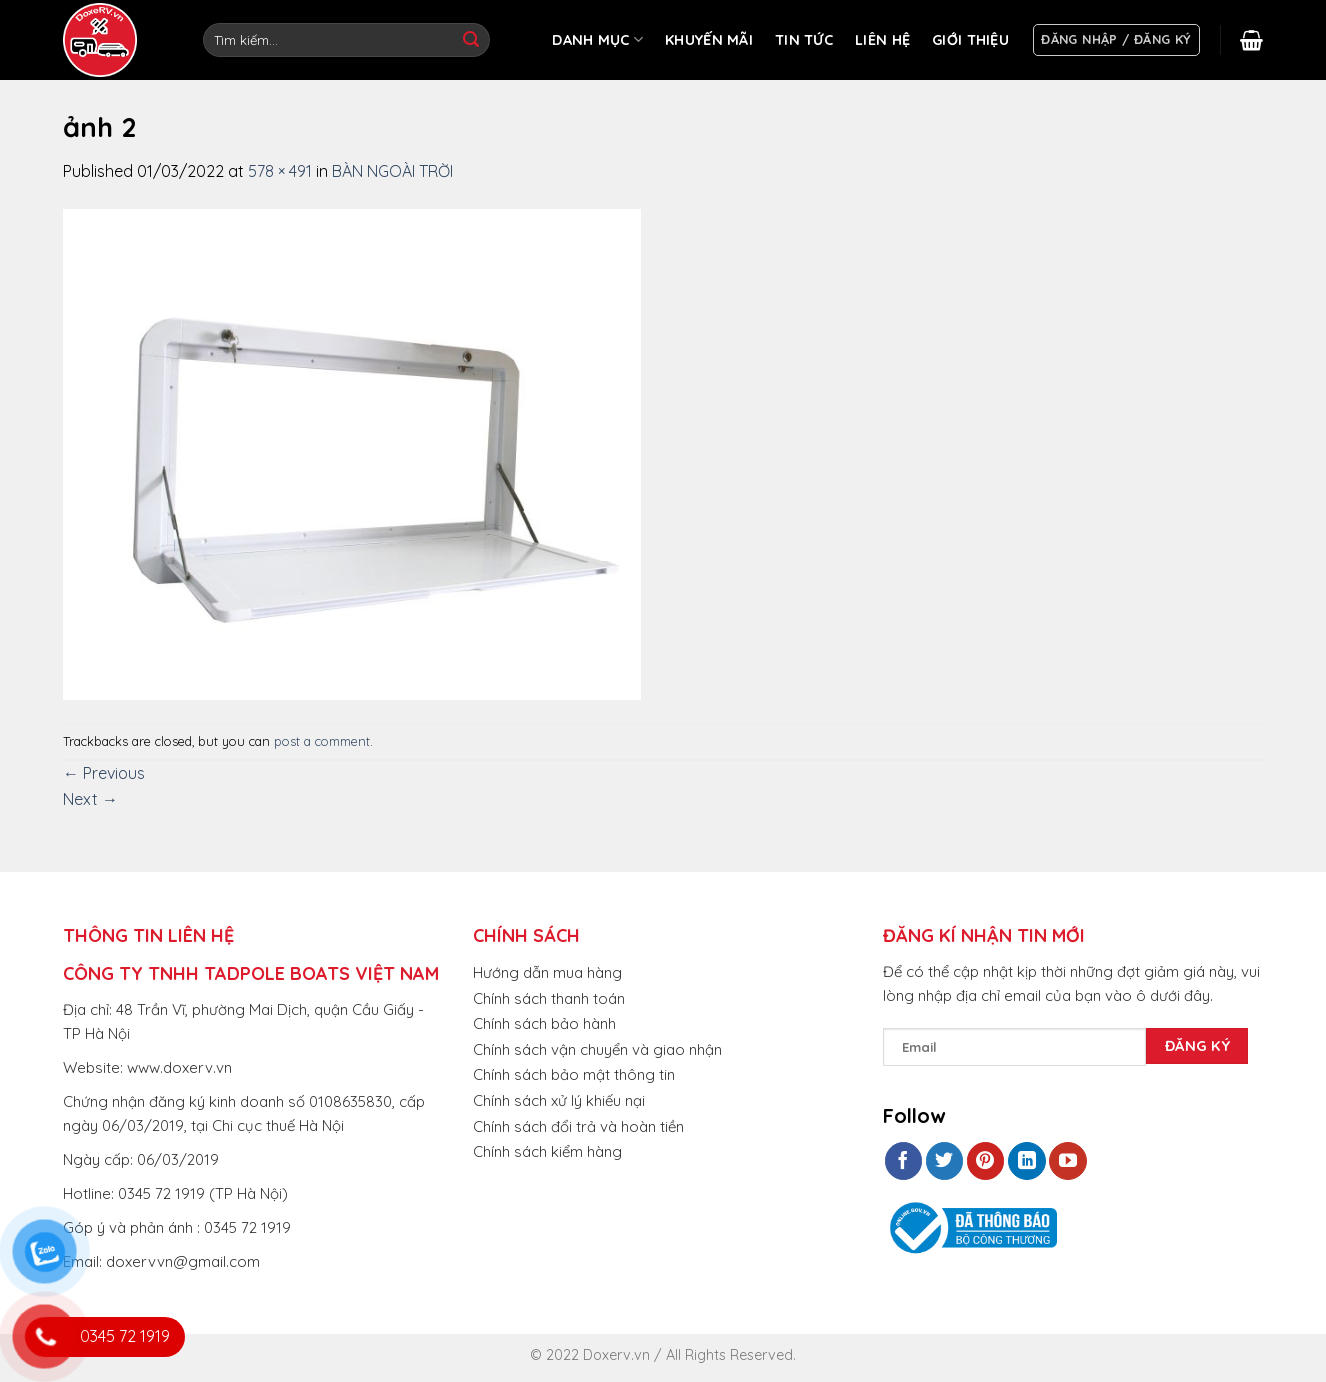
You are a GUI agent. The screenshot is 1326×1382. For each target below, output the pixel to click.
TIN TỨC (804, 40)
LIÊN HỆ (882, 40)
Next (90, 799)
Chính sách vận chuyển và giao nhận (597, 1049)
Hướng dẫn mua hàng (547, 972)
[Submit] (471, 40)
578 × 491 (280, 171)
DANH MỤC (597, 39)
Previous (104, 773)
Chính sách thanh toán (549, 998)
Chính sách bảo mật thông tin (574, 1074)
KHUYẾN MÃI (709, 40)
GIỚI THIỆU (970, 40)
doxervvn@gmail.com (183, 1261)
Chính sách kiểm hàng (547, 1151)
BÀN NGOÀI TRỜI (392, 171)
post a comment (322, 741)
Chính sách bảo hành (544, 1023)
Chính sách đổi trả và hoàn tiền (578, 1126)
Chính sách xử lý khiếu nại (559, 1100)
